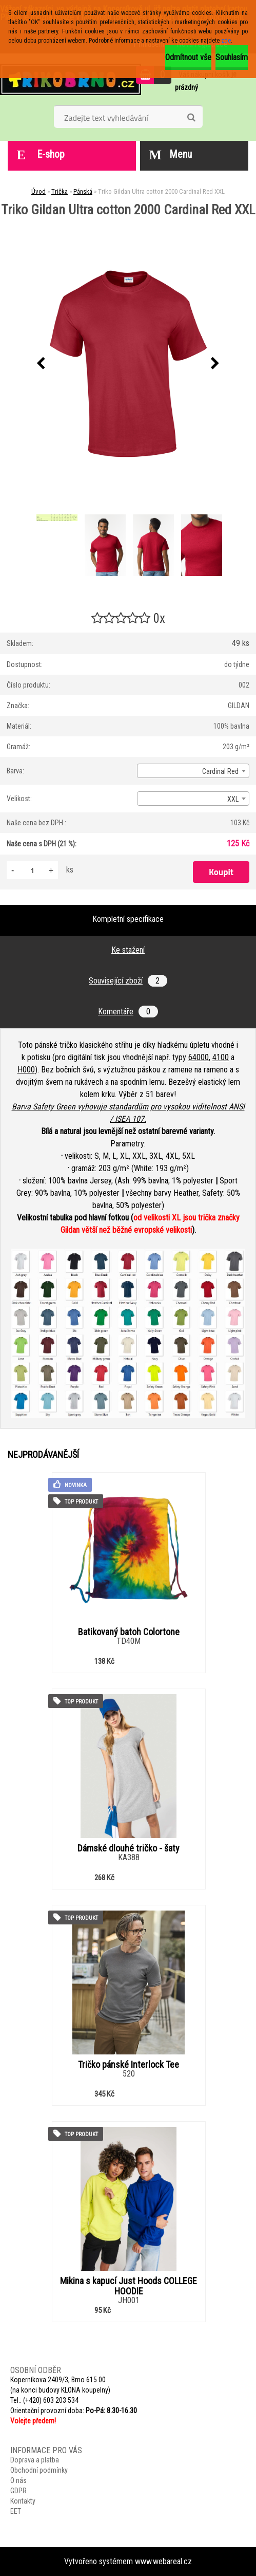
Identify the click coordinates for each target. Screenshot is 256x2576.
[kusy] (32, 870)
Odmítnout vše (188, 57)
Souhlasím (231, 57)
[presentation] (41, 364)
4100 (220, 1057)
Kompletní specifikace (128, 919)
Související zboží (128, 981)
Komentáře (128, 1011)
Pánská (82, 191)
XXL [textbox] (233, 799)
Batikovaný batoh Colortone (129, 1632)
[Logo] (70, 79)
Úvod (38, 191)
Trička (59, 191)
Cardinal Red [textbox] (220, 771)
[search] (191, 117)
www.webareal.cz (163, 2561)
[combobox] (193, 771)
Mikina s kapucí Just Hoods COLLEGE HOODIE (128, 2286)
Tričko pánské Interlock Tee (128, 2065)
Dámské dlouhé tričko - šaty (128, 1848)
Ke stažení (128, 950)
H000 (26, 1069)
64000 (198, 1057)
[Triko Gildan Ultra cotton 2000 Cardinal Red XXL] (128, 364)
